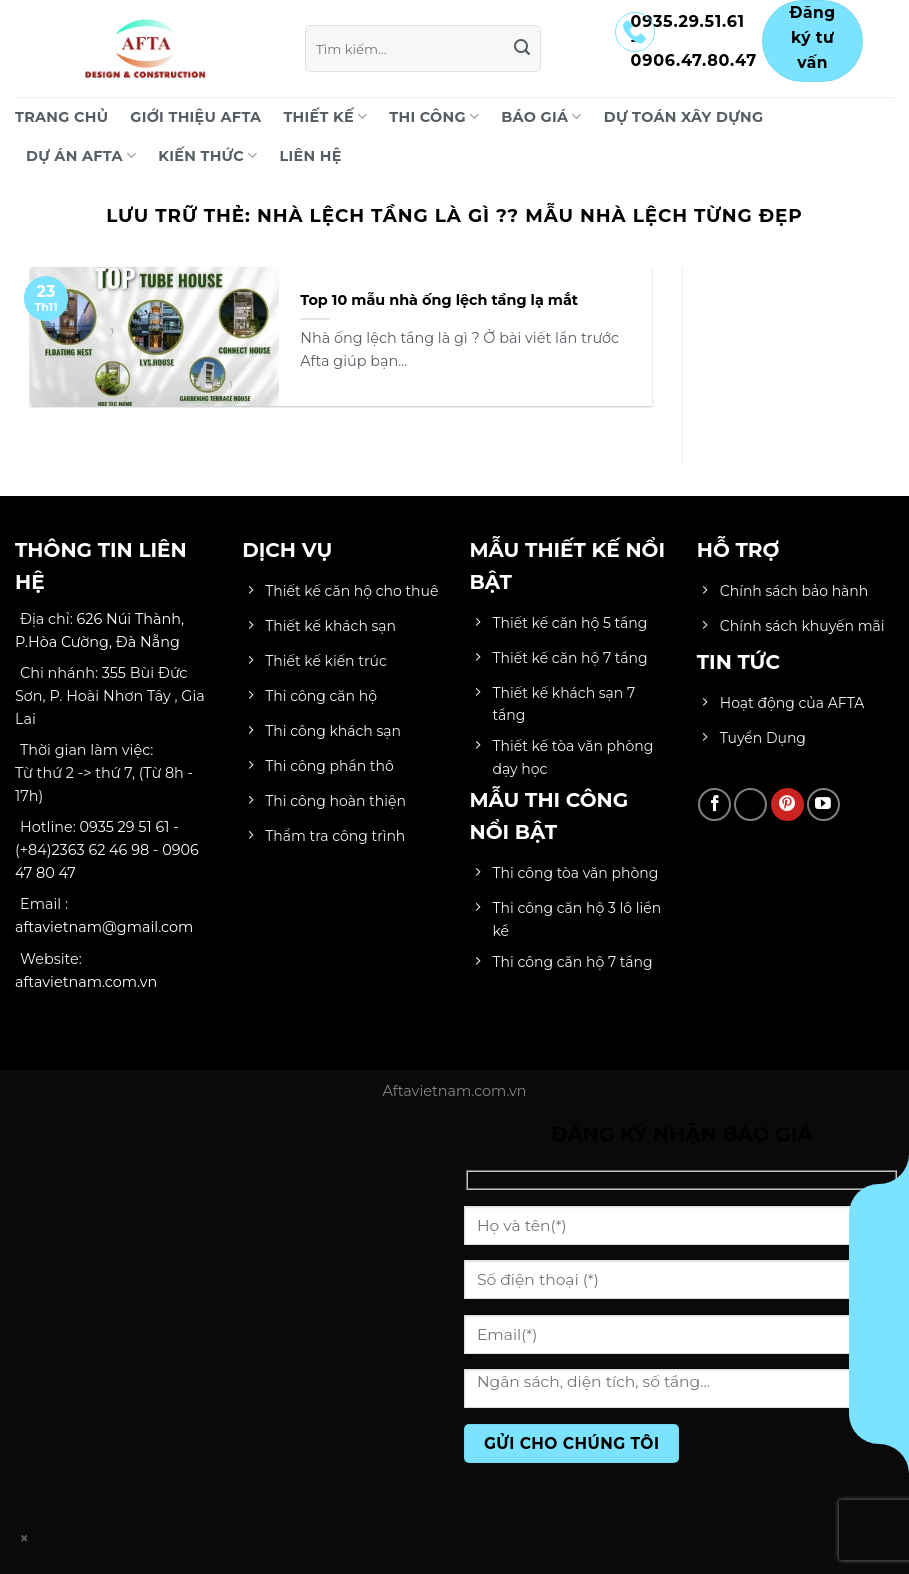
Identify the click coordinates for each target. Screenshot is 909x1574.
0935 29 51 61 (125, 827)
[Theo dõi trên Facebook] (714, 804)
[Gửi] (522, 49)
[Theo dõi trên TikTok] (750, 804)
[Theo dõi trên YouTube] (823, 804)
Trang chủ (61, 117)
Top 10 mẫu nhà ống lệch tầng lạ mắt (439, 300)
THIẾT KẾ (325, 116)
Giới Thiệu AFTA (195, 117)
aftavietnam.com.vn (86, 982)
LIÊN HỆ (311, 156)
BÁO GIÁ (541, 116)
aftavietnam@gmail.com (104, 927)
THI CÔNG (434, 116)
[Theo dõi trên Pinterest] (787, 804)
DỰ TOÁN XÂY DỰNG (684, 117)
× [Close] (25, 1538)
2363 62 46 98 (100, 850)
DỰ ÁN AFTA (81, 155)
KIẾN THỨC (207, 155)
